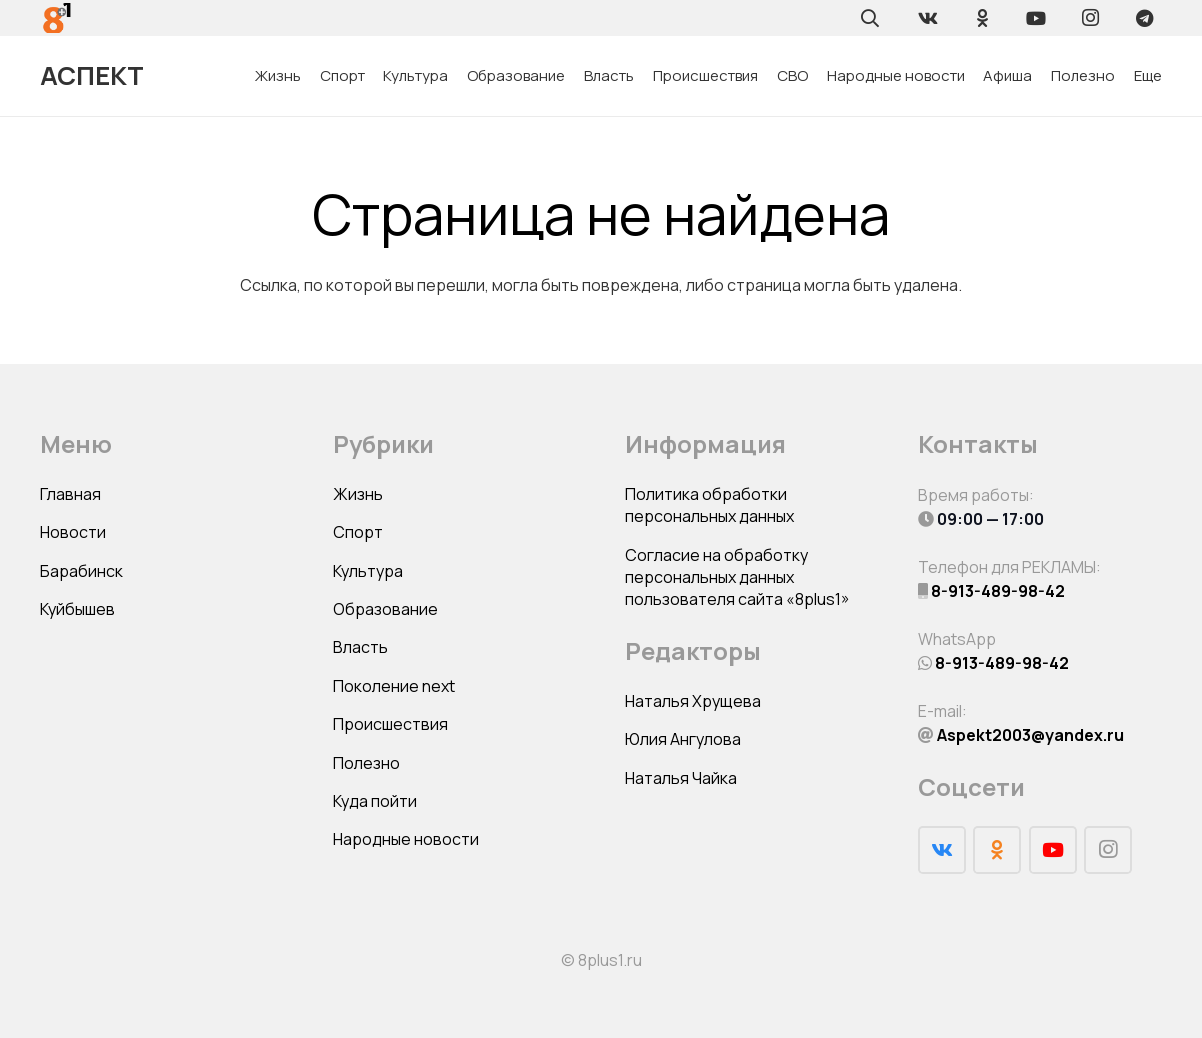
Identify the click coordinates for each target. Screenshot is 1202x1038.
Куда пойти (375, 801)
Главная (70, 494)
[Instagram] (1090, 18)
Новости (73, 532)
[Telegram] (1144, 18)
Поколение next (394, 686)
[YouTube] (1036, 18)
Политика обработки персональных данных (709, 505)
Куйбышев (77, 609)
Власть (360, 647)
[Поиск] (870, 18)
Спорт (358, 532)
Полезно (366, 763)
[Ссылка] (57, 18)
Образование (385, 609)
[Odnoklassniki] (982, 18)
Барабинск (81, 571)
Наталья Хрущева (693, 701)
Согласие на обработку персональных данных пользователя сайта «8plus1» (737, 577)
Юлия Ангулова (683, 739)
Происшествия (390, 724)
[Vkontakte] (928, 18)
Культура (368, 571)
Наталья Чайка (681, 778)
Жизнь (358, 494)
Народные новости (406, 839)
